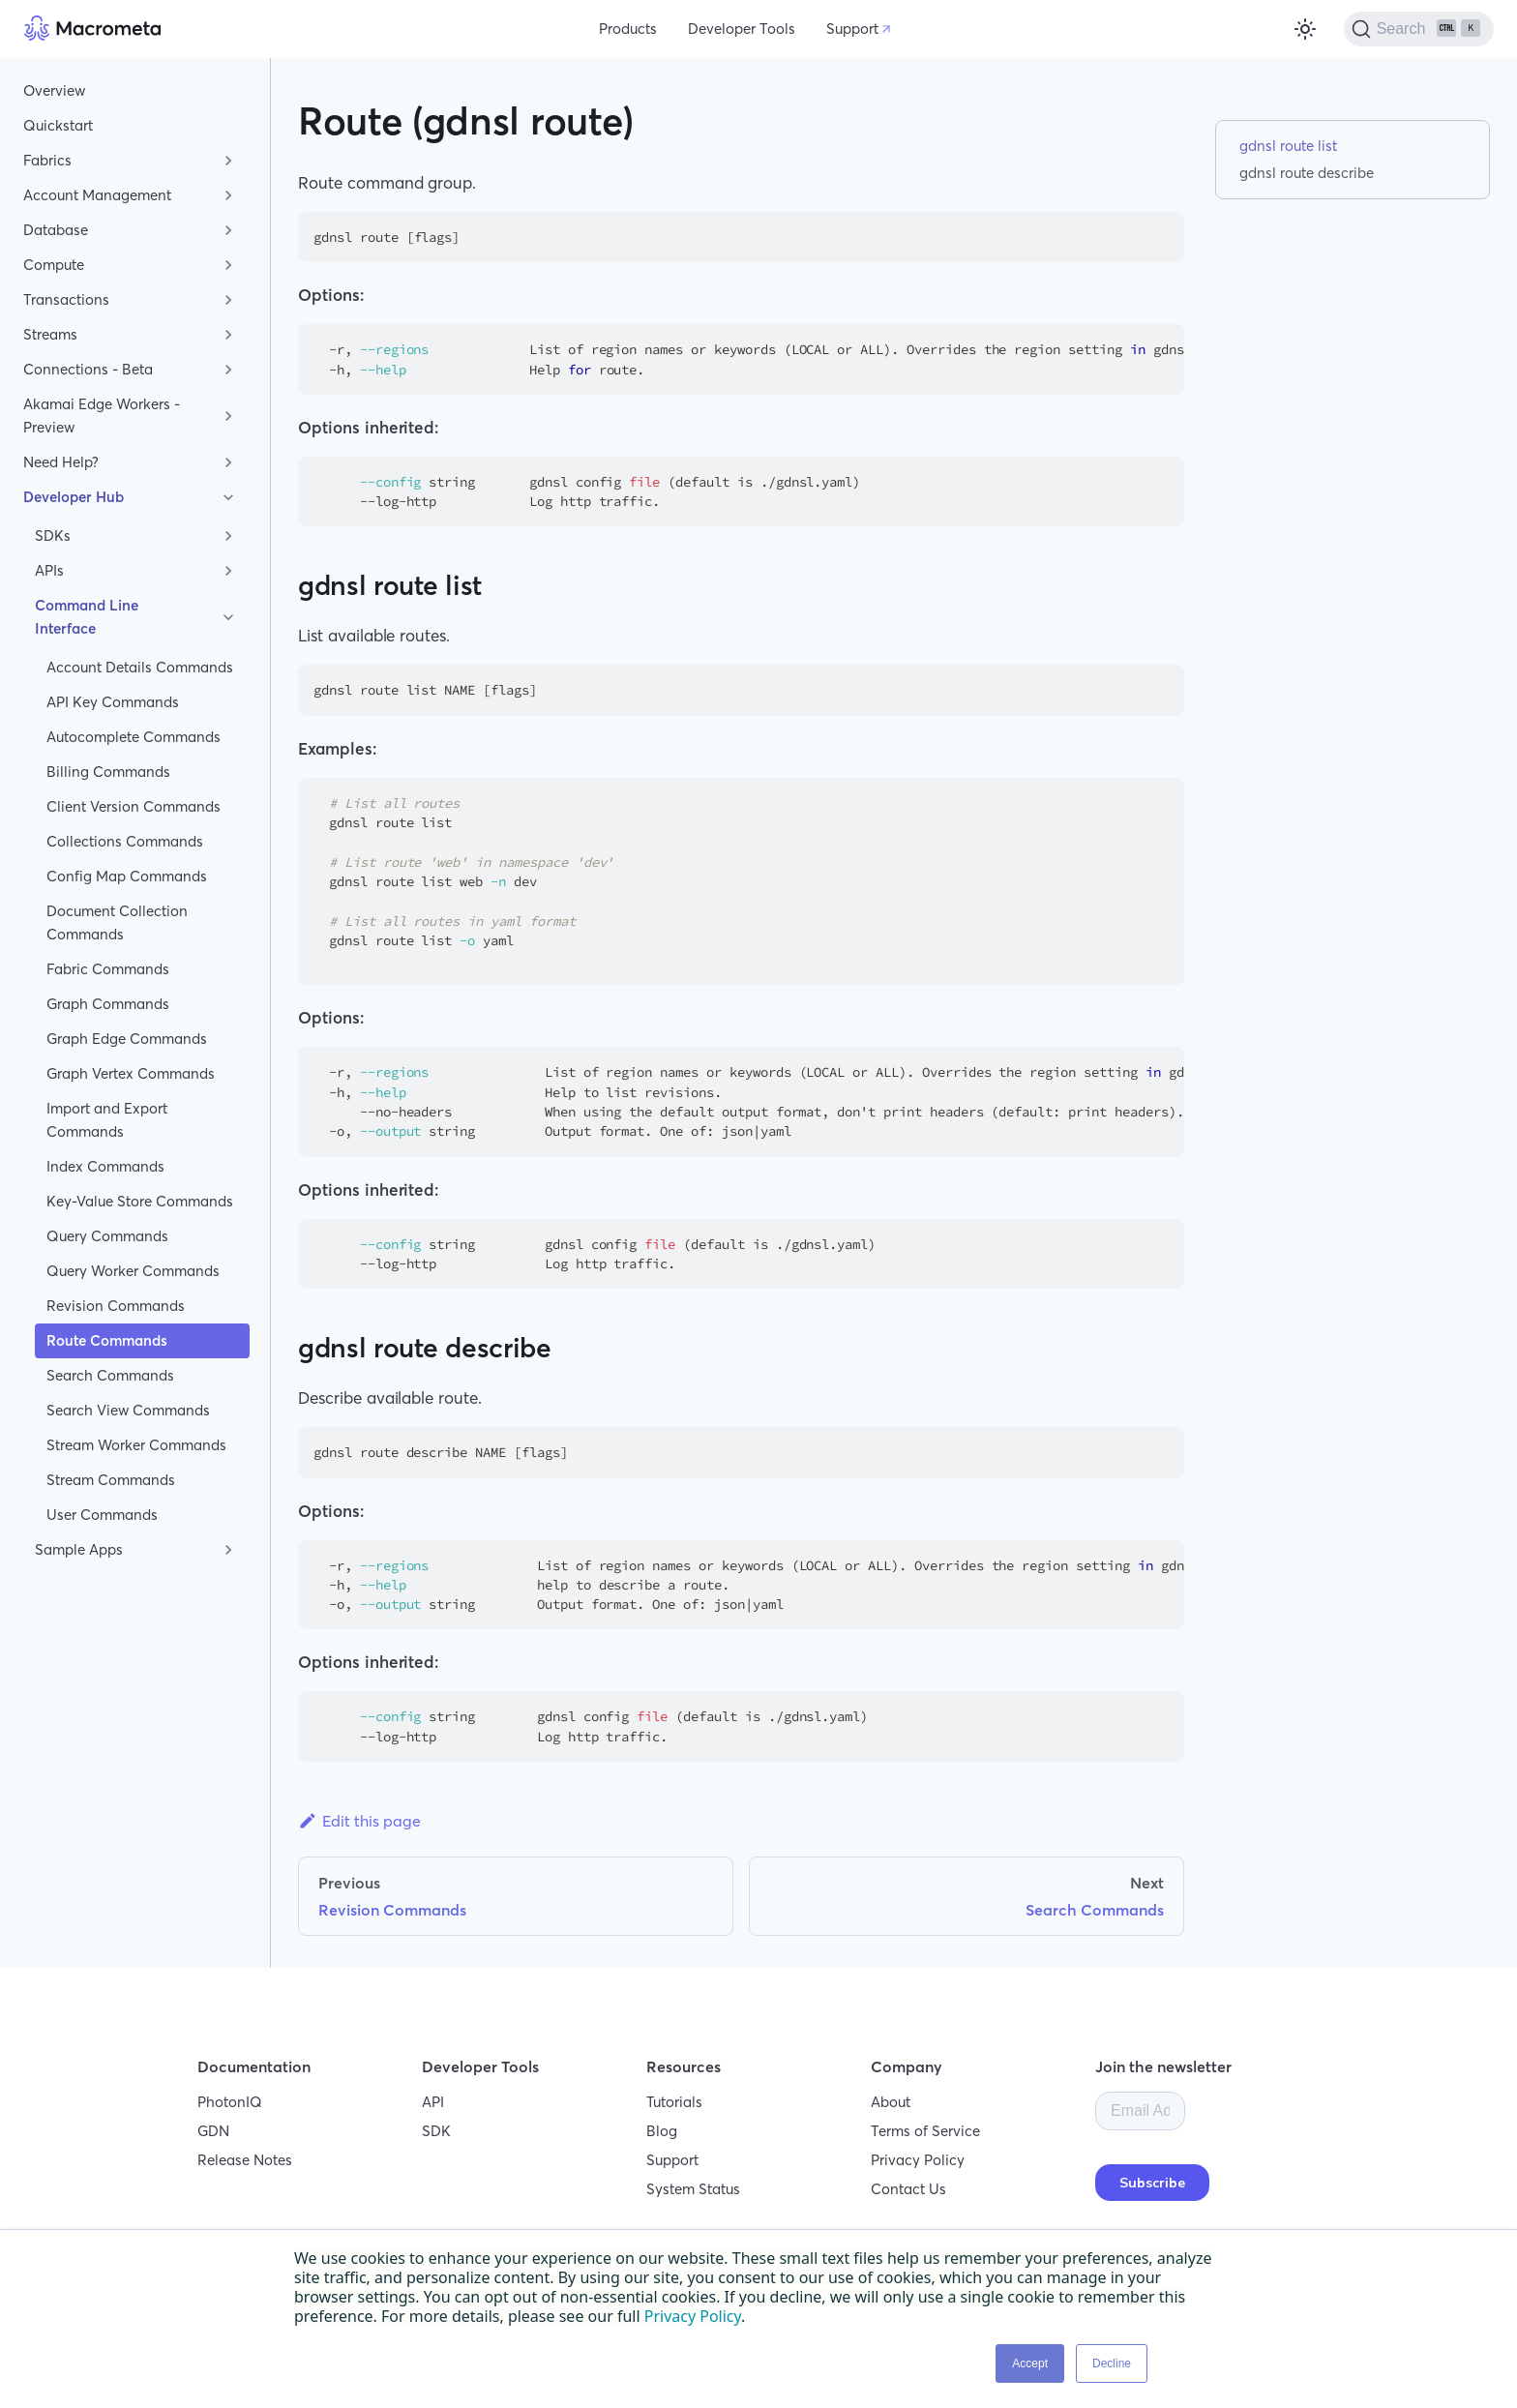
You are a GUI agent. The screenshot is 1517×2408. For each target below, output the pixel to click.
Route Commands (106, 1340)
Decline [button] (1111, 2363)
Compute (53, 264)
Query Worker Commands (133, 1271)
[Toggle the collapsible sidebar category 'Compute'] (228, 265)
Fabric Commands (107, 969)
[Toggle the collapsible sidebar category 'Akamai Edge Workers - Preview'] (228, 416)
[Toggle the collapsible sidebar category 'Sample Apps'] (228, 1549)
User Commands (102, 1514)
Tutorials (674, 2102)
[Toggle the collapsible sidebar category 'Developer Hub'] (228, 497)
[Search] (1419, 29)
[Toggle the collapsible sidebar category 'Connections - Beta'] (228, 369)
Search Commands (110, 1375)
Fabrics (47, 160)
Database (55, 230)
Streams (50, 334)
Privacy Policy (918, 2160)
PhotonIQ (229, 2102)
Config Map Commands (126, 876)
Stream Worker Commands (136, 1445)
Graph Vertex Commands (130, 1073)
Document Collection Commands (117, 922)
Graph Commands (107, 1004)
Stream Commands (110, 1480)
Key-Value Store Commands (139, 1201)
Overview (54, 90)
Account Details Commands (139, 667)
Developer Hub (73, 497)
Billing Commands (108, 771)
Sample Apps (79, 1549)
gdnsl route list (1288, 145)
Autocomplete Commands (133, 737)
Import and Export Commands (106, 1120)
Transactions (66, 299)
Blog (661, 2131)
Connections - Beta (88, 369)
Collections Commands (124, 841)
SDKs (53, 535)
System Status (693, 2189)
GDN (213, 2131)
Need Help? (61, 462)
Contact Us (908, 2189)
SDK (436, 2131)
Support (852, 28)
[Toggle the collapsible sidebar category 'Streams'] (228, 334)
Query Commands (107, 1236)
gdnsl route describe (1306, 173)
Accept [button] (1030, 2363)
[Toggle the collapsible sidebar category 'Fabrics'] (228, 160)
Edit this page (359, 1820)
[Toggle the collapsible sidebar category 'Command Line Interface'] (228, 617)
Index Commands (105, 1166)
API (433, 2102)
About (890, 2102)
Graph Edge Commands (126, 1038)
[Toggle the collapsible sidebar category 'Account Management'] (228, 195)
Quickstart (58, 125)
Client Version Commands (133, 806)
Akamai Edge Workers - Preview (101, 415)
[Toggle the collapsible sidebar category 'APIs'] (228, 570)
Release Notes (244, 2160)
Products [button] (628, 28)
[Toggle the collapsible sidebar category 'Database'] (228, 230)
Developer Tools (741, 28)
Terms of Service (925, 2131)
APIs (49, 570)
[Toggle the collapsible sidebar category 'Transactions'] (228, 299)
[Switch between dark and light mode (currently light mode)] (1305, 29)
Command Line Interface (86, 617)
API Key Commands (112, 702)
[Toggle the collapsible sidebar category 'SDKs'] (228, 536)
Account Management (97, 195)
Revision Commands (115, 1305)
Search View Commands (128, 1410)
